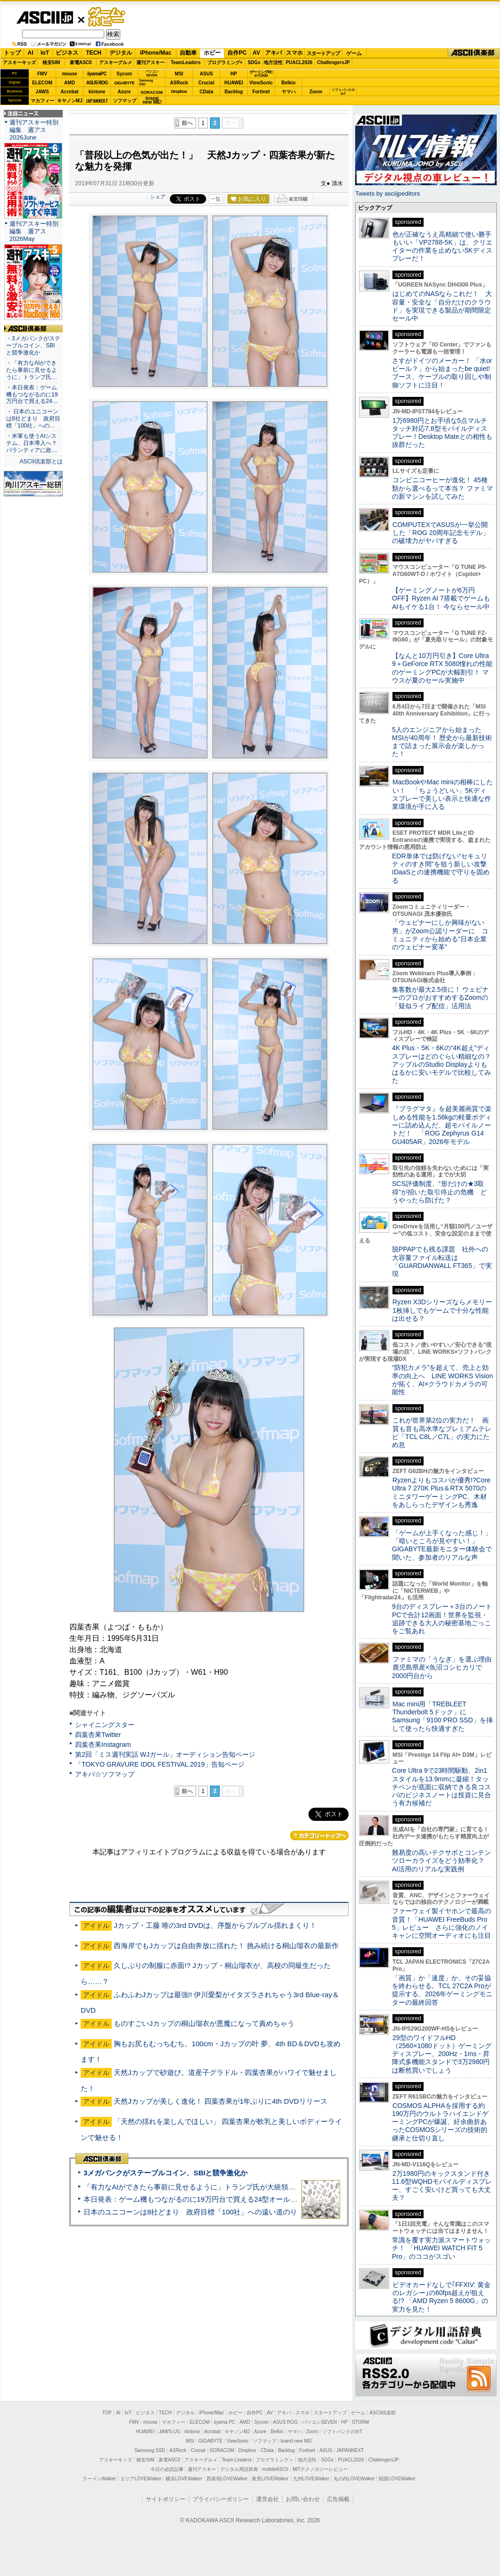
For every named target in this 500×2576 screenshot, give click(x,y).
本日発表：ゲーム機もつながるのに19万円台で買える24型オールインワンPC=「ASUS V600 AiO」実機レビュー (262, 2199)
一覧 (215, 199)
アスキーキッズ (19, 62)
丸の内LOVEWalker (354, 2478)
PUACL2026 (299, 62)
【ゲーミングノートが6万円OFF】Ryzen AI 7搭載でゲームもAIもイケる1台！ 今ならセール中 (441, 598)
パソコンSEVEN (151, 73)
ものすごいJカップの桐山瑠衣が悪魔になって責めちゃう (204, 2023)
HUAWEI (234, 82)
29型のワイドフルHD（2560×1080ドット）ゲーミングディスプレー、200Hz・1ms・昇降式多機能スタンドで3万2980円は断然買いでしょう (442, 2054)
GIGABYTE (124, 83)
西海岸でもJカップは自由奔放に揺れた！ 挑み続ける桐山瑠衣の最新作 (226, 1946)
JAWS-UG (170, 2431)
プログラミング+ (225, 62)
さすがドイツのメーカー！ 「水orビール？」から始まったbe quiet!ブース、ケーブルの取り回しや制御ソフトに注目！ (442, 373)
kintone (97, 91)
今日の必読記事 (166, 2469)
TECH (93, 52)
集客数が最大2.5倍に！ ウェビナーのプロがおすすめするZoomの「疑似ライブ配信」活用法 (440, 998)
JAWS (42, 91)
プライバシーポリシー (220, 2499)
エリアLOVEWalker (140, 2478)
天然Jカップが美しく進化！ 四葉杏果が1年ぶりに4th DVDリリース (220, 2101)
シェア (158, 196)
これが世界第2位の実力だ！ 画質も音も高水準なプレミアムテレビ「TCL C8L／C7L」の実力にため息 (442, 1432)
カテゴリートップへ (319, 1835)
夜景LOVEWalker (270, 2478)
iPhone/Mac (156, 52)
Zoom (315, 91)
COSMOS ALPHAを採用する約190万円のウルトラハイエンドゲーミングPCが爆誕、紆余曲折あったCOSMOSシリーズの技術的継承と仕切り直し (440, 2122)
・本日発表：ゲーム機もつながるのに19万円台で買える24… (32, 394)
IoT (45, 52)
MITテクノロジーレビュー (320, 2469)
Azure (124, 91)
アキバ (273, 52)
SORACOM (222, 2450)
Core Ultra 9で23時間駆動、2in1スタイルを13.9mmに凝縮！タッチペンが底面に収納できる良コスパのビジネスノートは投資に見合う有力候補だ (441, 1787)
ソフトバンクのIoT (343, 91)
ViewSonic (261, 82)
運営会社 (267, 2499)
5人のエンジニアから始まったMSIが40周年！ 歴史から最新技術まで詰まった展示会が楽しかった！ (442, 742)
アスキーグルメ (115, 62)
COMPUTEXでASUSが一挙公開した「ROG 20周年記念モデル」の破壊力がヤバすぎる (440, 533)
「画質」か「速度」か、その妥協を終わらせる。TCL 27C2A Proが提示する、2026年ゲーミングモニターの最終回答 (442, 1990)
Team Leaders (236, 2459)
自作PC (237, 52)
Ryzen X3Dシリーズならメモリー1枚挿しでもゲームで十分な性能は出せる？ (442, 1310)
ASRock (179, 82)
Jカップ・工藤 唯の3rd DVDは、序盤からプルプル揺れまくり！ (215, 1925)
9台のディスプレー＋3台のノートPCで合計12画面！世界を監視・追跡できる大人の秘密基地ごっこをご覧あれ (442, 1619)
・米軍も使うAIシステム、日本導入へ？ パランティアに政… (31, 443)
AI (30, 52)
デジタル (120, 52)
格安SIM (51, 62)
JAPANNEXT (97, 100)
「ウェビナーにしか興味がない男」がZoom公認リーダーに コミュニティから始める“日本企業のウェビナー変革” (440, 935)
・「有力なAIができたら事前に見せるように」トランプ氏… (31, 370)
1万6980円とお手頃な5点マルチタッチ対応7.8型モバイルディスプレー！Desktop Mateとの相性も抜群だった (442, 433)
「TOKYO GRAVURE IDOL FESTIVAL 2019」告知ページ (159, 1764)
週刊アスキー (150, 62)
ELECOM (42, 82)
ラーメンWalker (99, 2478)
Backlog (234, 91)
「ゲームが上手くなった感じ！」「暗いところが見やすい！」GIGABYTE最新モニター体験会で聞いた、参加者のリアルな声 (442, 1545)
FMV (42, 73)
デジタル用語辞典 (239, 2469)
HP (234, 73)
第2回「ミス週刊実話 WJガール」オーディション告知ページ (165, 1754)
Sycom (124, 73)
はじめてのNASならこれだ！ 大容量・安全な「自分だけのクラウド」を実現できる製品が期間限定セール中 (442, 306)
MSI (179, 73)
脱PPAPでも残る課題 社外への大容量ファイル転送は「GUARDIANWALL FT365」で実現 (442, 1261)
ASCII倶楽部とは (41, 461)
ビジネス (67, 52)
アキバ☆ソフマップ (104, 1774)
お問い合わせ (303, 2499)
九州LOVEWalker (311, 2478)
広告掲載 (338, 2499)
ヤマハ (289, 91)
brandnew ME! (152, 101)
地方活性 (273, 62)
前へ (187, 123)
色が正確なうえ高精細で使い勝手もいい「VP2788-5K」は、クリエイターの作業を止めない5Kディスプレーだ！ (442, 246)
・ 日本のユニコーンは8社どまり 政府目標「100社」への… (33, 418)
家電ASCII (81, 62)
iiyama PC (224, 2422)
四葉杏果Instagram (103, 1744)
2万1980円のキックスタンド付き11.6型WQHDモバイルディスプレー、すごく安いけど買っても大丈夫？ (442, 2186)
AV (256, 52)
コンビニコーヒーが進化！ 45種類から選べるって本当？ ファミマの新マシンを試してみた (442, 488)
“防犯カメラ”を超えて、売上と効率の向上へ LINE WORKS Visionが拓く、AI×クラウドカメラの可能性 (442, 1380)
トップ (12, 52)
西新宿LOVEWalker (227, 2478)
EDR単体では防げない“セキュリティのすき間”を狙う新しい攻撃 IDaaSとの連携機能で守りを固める (442, 868)
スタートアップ (323, 53)
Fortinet (261, 91)
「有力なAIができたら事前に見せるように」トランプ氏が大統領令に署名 (200, 2187)
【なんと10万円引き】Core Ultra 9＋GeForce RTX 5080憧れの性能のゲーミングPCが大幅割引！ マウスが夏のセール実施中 (442, 668)
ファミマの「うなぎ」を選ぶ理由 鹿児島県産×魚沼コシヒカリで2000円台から (445, 1667)
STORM (360, 2422)
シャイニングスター (104, 1724)
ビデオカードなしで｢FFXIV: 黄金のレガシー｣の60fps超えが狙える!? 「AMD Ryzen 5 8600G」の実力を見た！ (441, 2297)
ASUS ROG (97, 82)
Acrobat (70, 91)
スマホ (294, 52)
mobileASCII (275, 2469)
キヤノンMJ (70, 100)
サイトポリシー (165, 2499)
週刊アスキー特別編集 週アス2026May (33, 231)
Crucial (207, 82)
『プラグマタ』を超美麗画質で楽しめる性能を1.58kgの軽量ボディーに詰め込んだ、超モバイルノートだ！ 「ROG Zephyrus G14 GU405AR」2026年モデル (442, 1125)
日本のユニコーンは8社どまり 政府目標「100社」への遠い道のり (190, 2212)
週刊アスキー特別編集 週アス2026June (33, 130)
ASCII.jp (44, 17)
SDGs (254, 62)
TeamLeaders (186, 62)
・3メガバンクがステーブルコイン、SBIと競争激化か (33, 345)
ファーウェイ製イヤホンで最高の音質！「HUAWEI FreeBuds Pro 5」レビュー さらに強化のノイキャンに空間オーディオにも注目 (441, 1923)
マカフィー (42, 100)
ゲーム (354, 53)
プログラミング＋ (274, 2459)
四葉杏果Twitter (98, 1734)
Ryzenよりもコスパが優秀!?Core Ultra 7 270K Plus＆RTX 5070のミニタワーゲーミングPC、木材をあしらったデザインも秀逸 (441, 1492)
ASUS (206, 73)
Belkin (288, 82)
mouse (69, 73)
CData (206, 91)
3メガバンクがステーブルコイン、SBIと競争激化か (165, 2173)
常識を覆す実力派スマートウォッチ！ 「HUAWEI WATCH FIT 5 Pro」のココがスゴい (441, 2248)
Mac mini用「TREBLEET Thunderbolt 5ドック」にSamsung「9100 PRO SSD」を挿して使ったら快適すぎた (442, 1716)
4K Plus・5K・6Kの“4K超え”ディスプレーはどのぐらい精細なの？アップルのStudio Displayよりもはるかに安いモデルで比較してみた (441, 1064)
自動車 (188, 52)
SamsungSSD (146, 82)
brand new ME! (296, 2441)
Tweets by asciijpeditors (387, 193)
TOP (107, 2412)
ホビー (212, 52)
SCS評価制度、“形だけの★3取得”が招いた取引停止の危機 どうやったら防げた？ (439, 1192)
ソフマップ (124, 100)
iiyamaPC (97, 73)
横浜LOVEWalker (184, 2478)
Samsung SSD (150, 2450)
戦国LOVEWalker (397, 2478)
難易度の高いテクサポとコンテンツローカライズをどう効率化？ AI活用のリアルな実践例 (442, 1861)
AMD (69, 82)
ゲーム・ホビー (107, 17)
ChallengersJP (333, 62)
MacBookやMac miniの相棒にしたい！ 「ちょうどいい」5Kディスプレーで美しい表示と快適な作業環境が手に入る (442, 794)
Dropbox (179, 91)
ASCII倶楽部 (473, 53)
